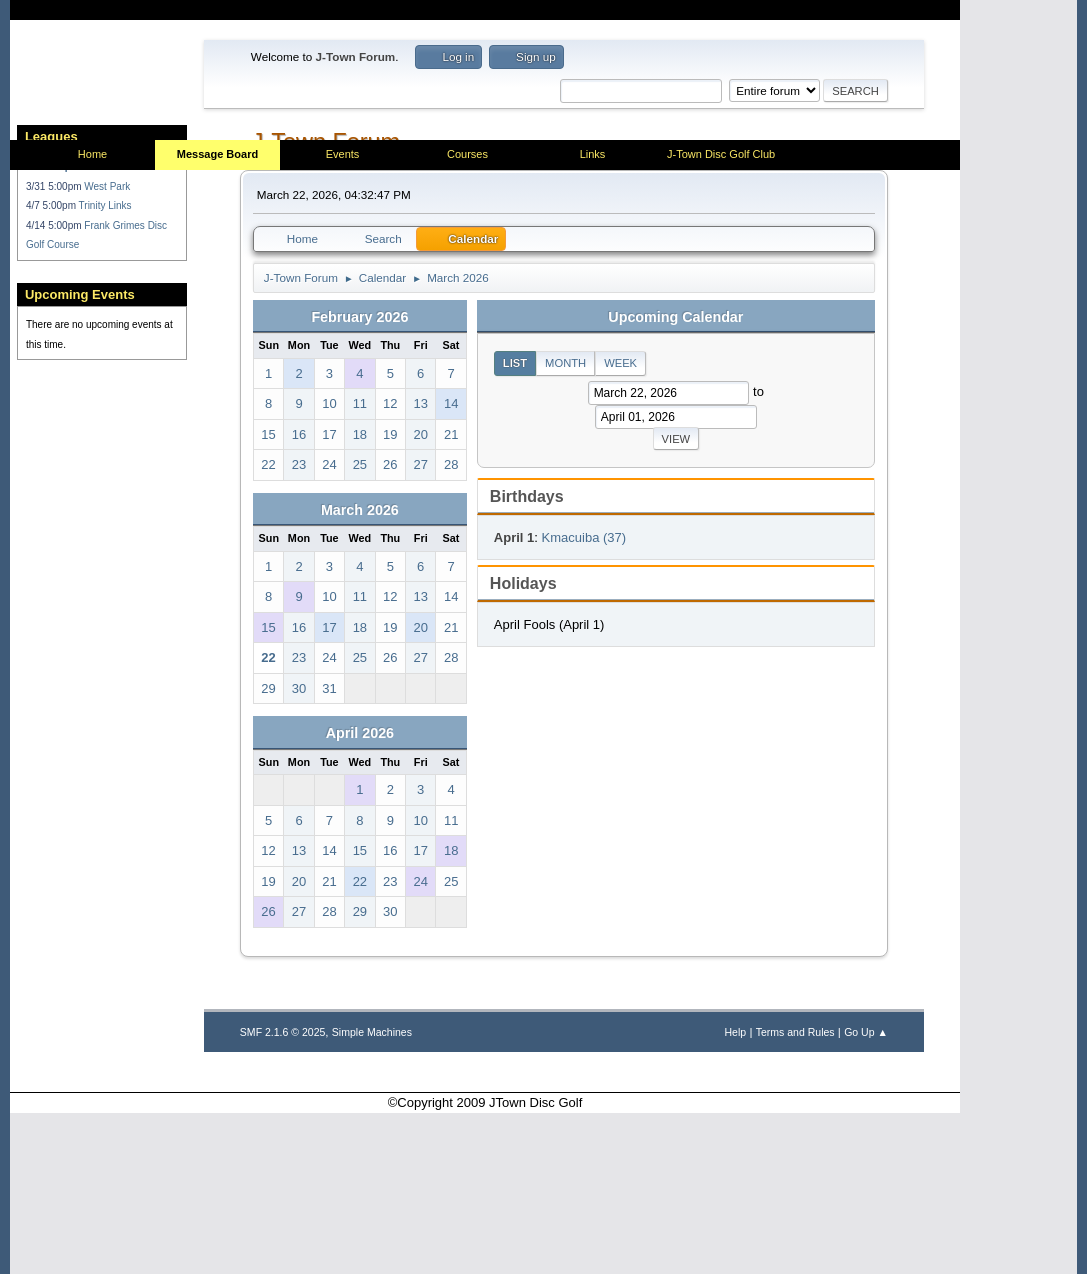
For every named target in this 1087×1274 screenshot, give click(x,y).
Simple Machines (372, 1193)
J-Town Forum (326, 303)
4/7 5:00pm (52, 404)
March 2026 (360, 671)
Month (565, 525)
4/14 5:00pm (55, 423)
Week (620, 525)
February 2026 (359, 478)
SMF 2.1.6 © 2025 (283, 1193)
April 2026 (360, 895)
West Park (107, 384)
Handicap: (50, 365)
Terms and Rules (795, 1193)
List (515, 525)
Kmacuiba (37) (584, 698)
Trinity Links (105, 404)
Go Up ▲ (866, 1193)
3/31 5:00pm (55, 384)
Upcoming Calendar (675, 478)
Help (736, 1193)
